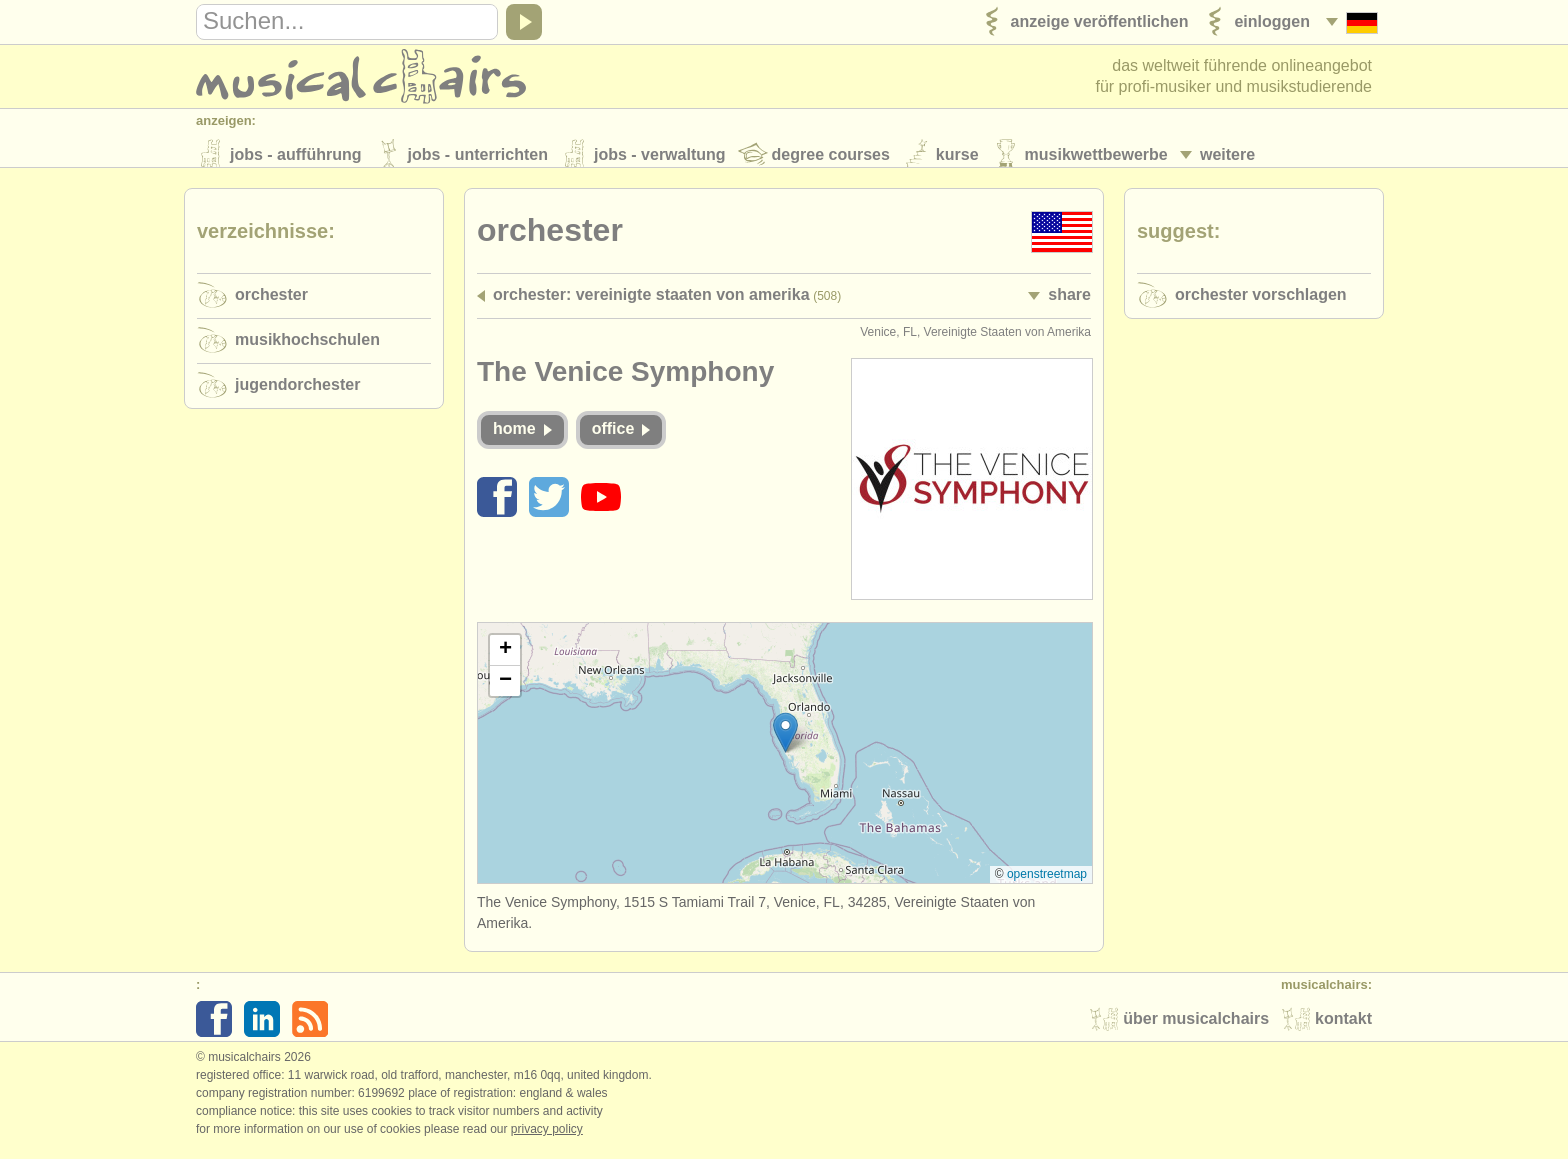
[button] (785, 741)
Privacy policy (547, 1138)
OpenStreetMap (1047, 883)
